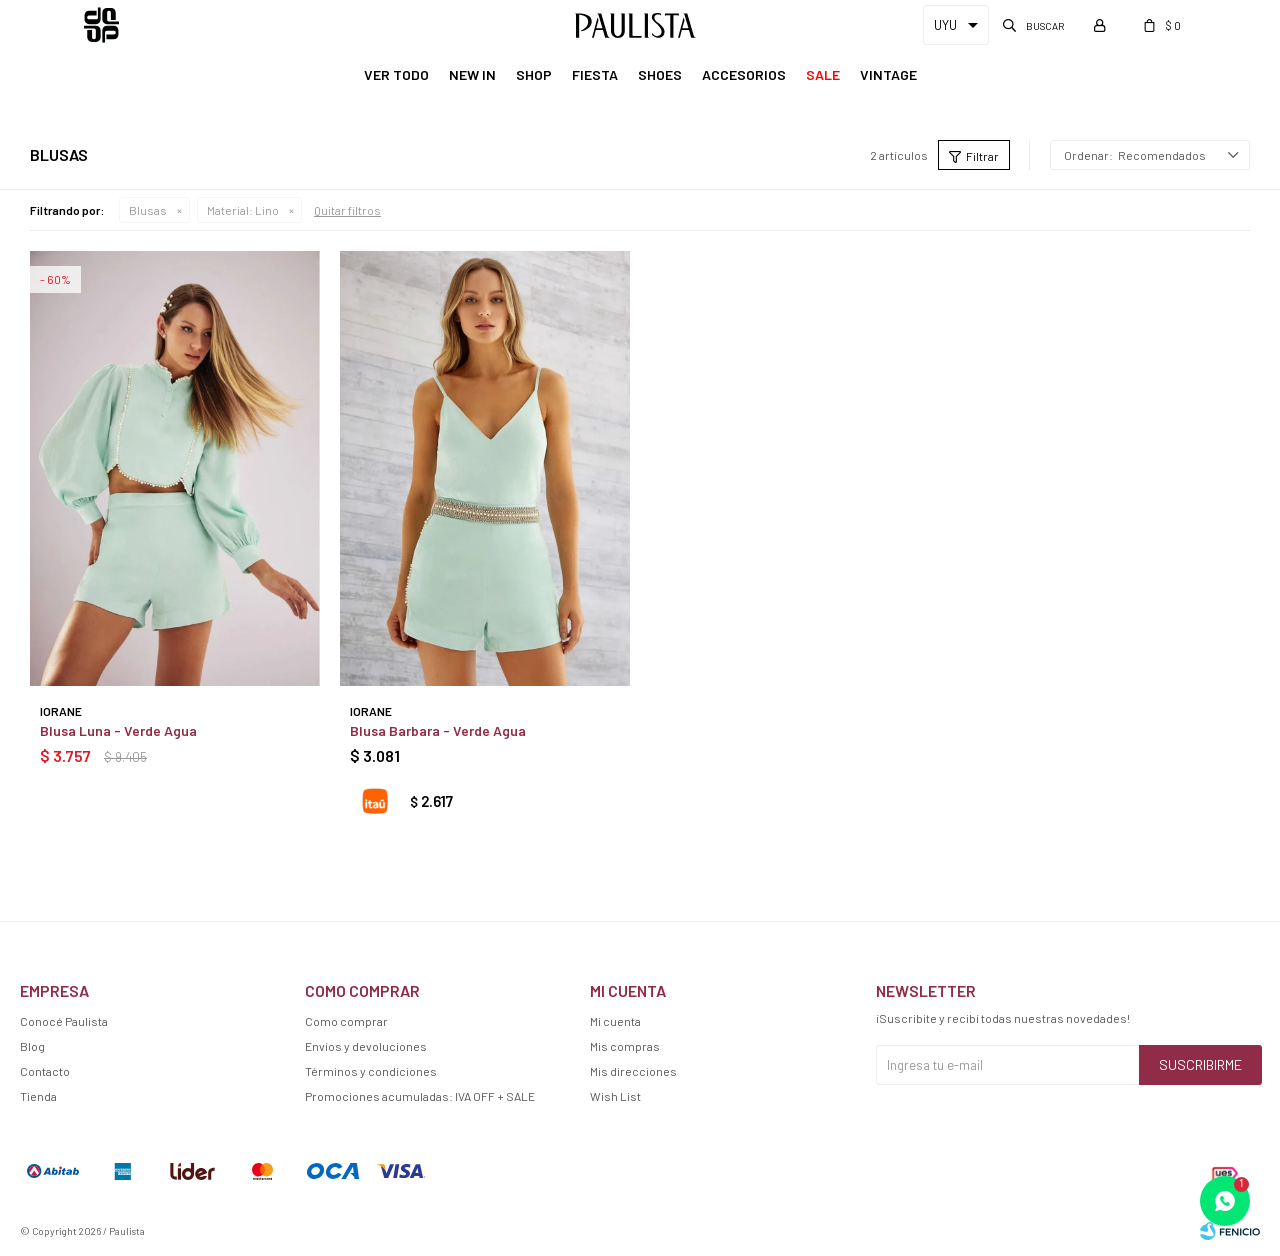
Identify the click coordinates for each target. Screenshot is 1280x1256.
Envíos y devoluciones (366, 1046)
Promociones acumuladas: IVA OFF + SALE (420, 1096)
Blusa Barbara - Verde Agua (438, 730)
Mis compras (625, 1046)
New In (472, 74)
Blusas (148, 210)
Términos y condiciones (371, 1071)
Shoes (660, 74)
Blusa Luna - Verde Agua (118, 730)
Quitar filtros (347, 210)
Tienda (38, 1096)
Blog (32, 1046)
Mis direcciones (633, 1071)
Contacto (45, 1071)
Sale (823, 74)
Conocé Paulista (64, 1021)
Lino (243, 210)
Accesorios (744, 74)
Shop (534, 74)
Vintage (888, 74)
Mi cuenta (615, 1021)
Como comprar (346, 1021)
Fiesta (595, 74)
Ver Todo (396, 74)
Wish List (615, 1096)
